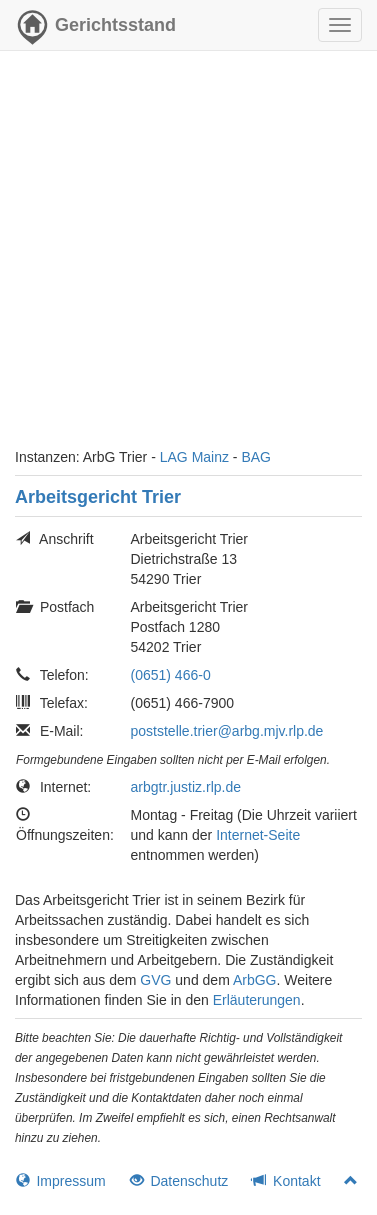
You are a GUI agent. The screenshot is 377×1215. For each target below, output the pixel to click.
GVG (155, 980)
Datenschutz (179, 1181)
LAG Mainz (194, 457)
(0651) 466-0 (171, 675)
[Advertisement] (188, 258)
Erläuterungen (257, 1000)
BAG (256, 457)
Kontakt (286, 1181)
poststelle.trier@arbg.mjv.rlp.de (227, 731)
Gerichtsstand (95, 30)
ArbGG (255, 980)
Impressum (61, 1181)
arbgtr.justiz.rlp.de (186, 787)
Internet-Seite (258, 835)
